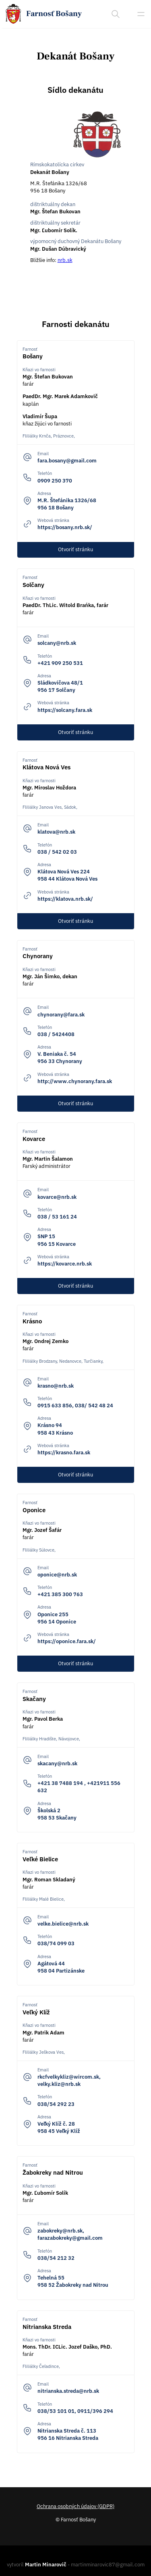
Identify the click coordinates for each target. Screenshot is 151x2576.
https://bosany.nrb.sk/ (64, 527)
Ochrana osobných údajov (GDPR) (75, 2505)
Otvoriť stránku (75, 549)
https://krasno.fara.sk (63, 1452)
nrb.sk (65, 260)
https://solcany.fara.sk (64, 710)
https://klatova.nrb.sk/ (65, 898)
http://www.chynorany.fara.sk (74, 1081)
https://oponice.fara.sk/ (66, 1641)
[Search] (115, 14)
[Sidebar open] (141, 14)
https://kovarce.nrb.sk (64, 1263)
